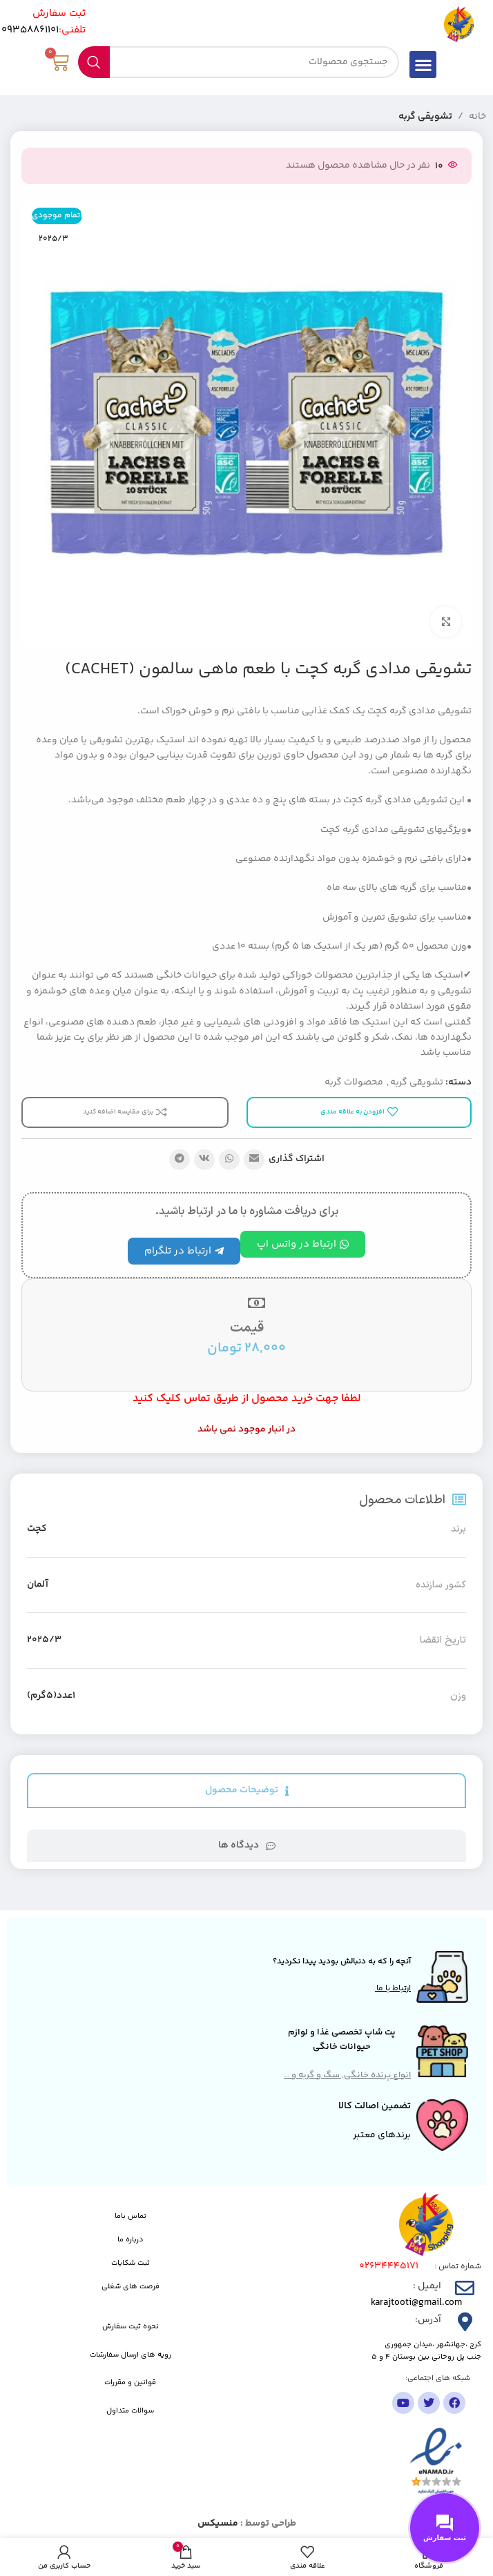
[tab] (246, 1790)
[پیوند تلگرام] (179, 1159)
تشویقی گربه (425, 116)
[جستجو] (238, 62)
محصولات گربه (354, 1082)
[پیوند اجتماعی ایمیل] (254, 1159)
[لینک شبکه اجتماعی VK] (204, 1159)
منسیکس (217, 2523)
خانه (477, 116)
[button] (422, 64)
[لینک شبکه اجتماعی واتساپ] (229, 1159)
